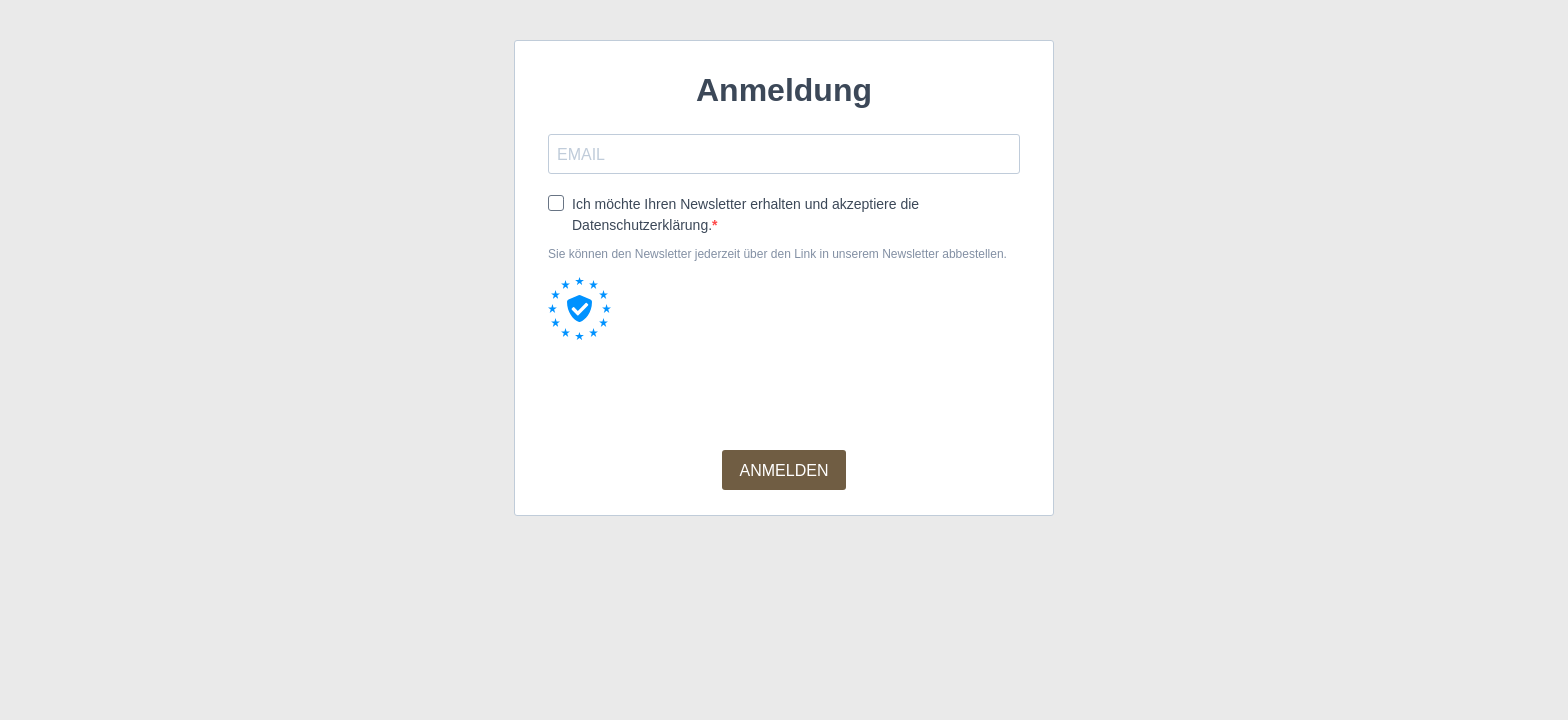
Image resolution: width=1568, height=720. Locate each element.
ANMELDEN (784, 470)
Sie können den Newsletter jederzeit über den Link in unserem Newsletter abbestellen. (777, 254)
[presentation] (700, 395)
